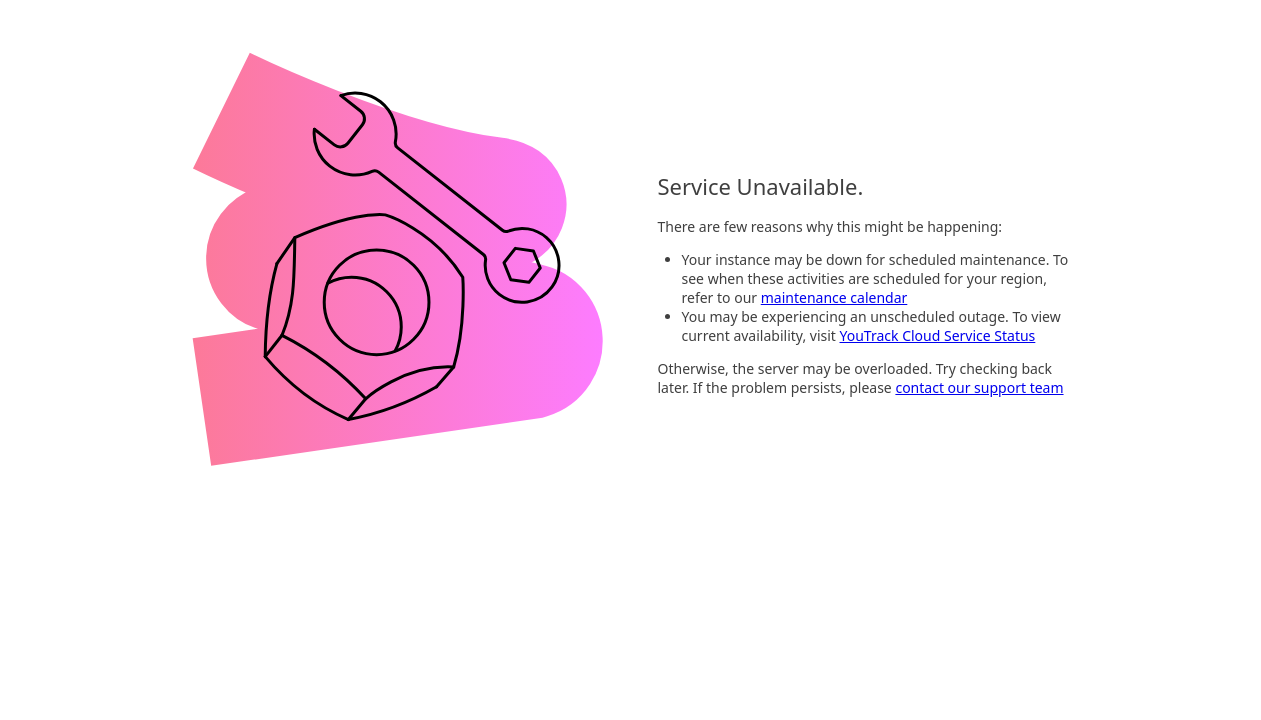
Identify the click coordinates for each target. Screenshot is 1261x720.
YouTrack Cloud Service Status (938, 335)
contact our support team (979, 387)
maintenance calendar (834, 297)
